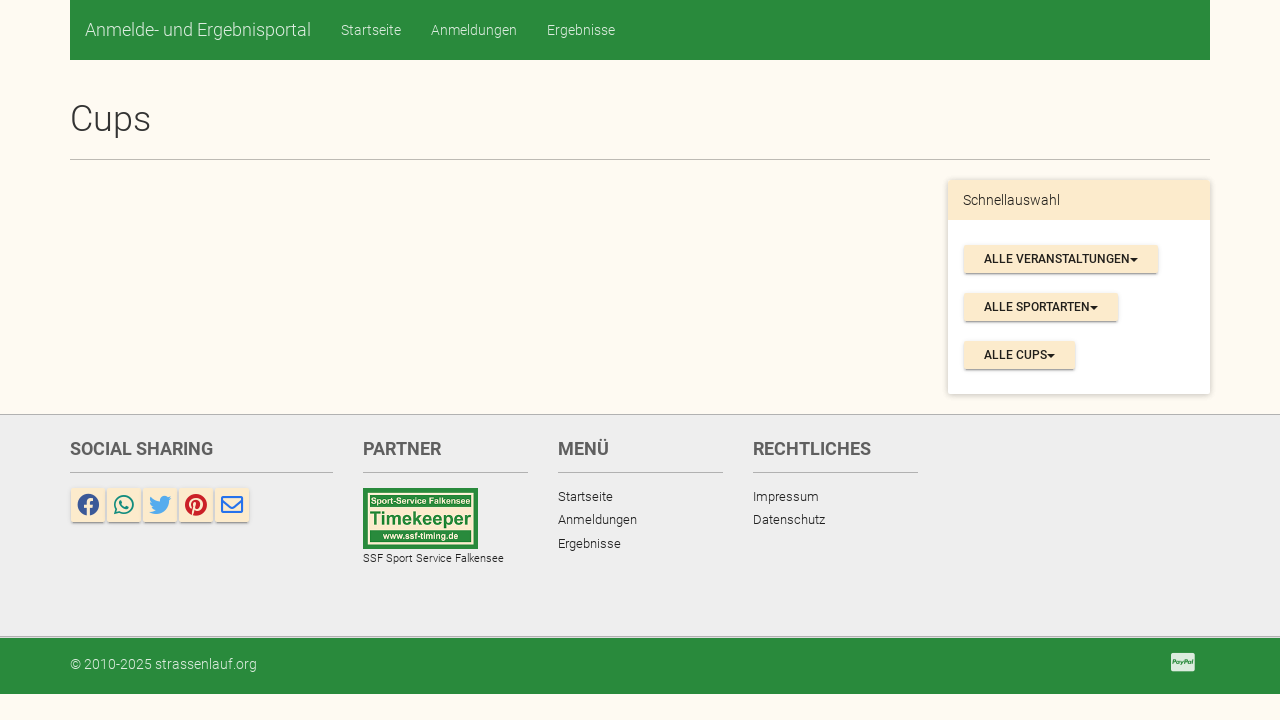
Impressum (786, 496)
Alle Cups (1019, 355)
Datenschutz (789, 519)
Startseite (371, 30)
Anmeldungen (474, 30)
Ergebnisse (581, 30)
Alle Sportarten (1041, 307)
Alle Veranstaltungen (1061, 259)
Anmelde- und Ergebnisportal (198, 29)
